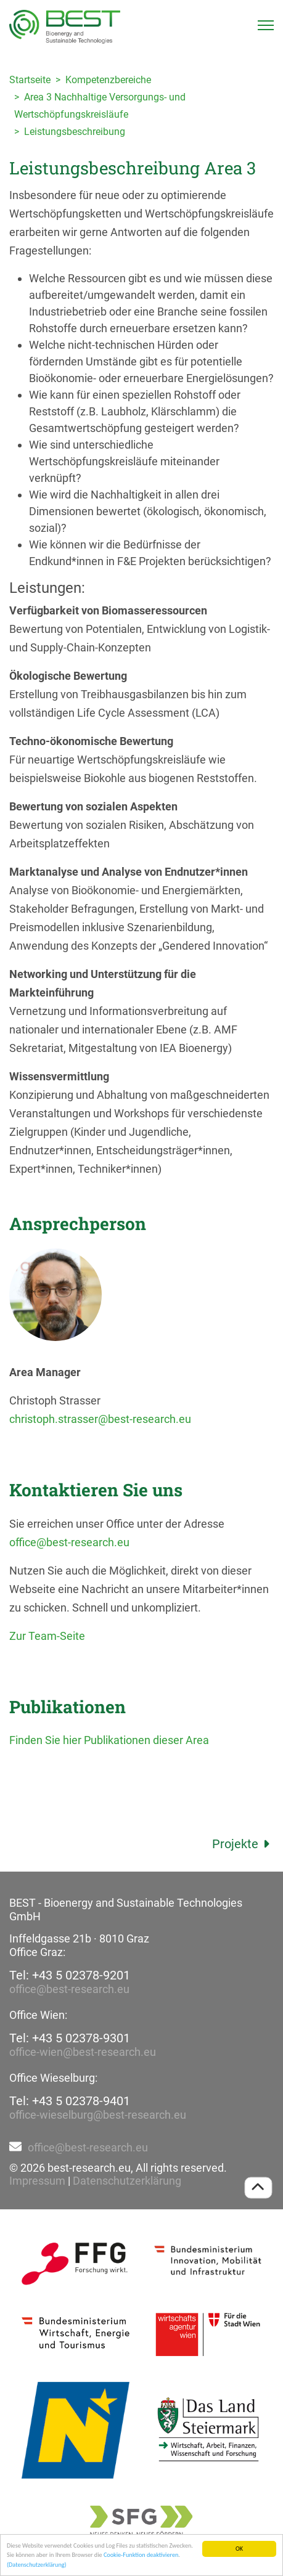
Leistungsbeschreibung (74, 131)
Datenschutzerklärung (127, 2180)
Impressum (37, 2180)
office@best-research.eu (69, 1542)
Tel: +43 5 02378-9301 (69, 2038)
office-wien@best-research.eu (82, 2051)
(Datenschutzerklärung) (37, 2565)
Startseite (30, 80)
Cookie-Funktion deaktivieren (141, 2555)
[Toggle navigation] (266, 25)
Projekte (243, 1843)
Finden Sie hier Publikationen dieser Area (109, 1740)
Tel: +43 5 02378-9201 (69, 1975)
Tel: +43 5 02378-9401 (69, 2100)
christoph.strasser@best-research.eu (100, 1418)
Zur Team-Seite (47, 1635)
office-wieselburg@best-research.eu (97, 2114)
